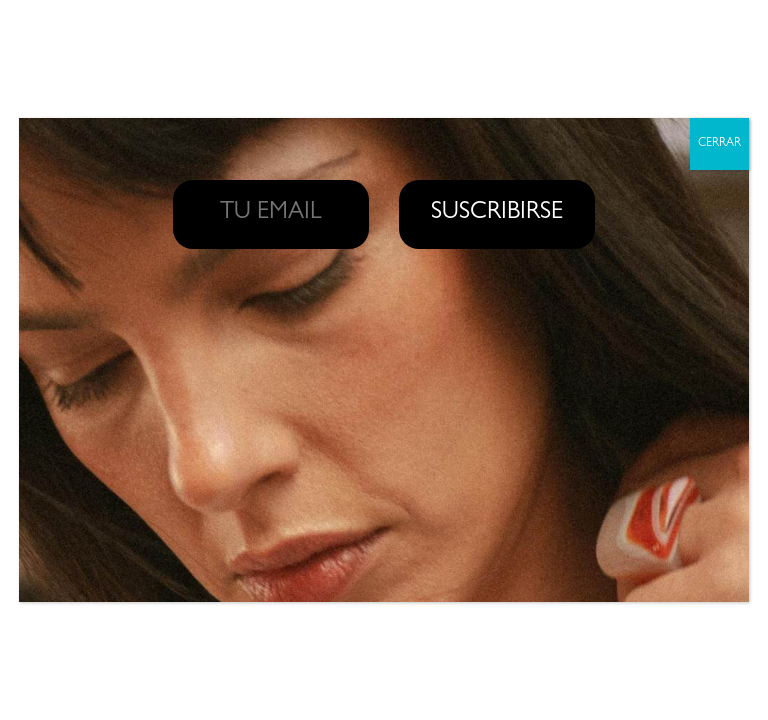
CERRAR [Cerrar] (719, 144)
